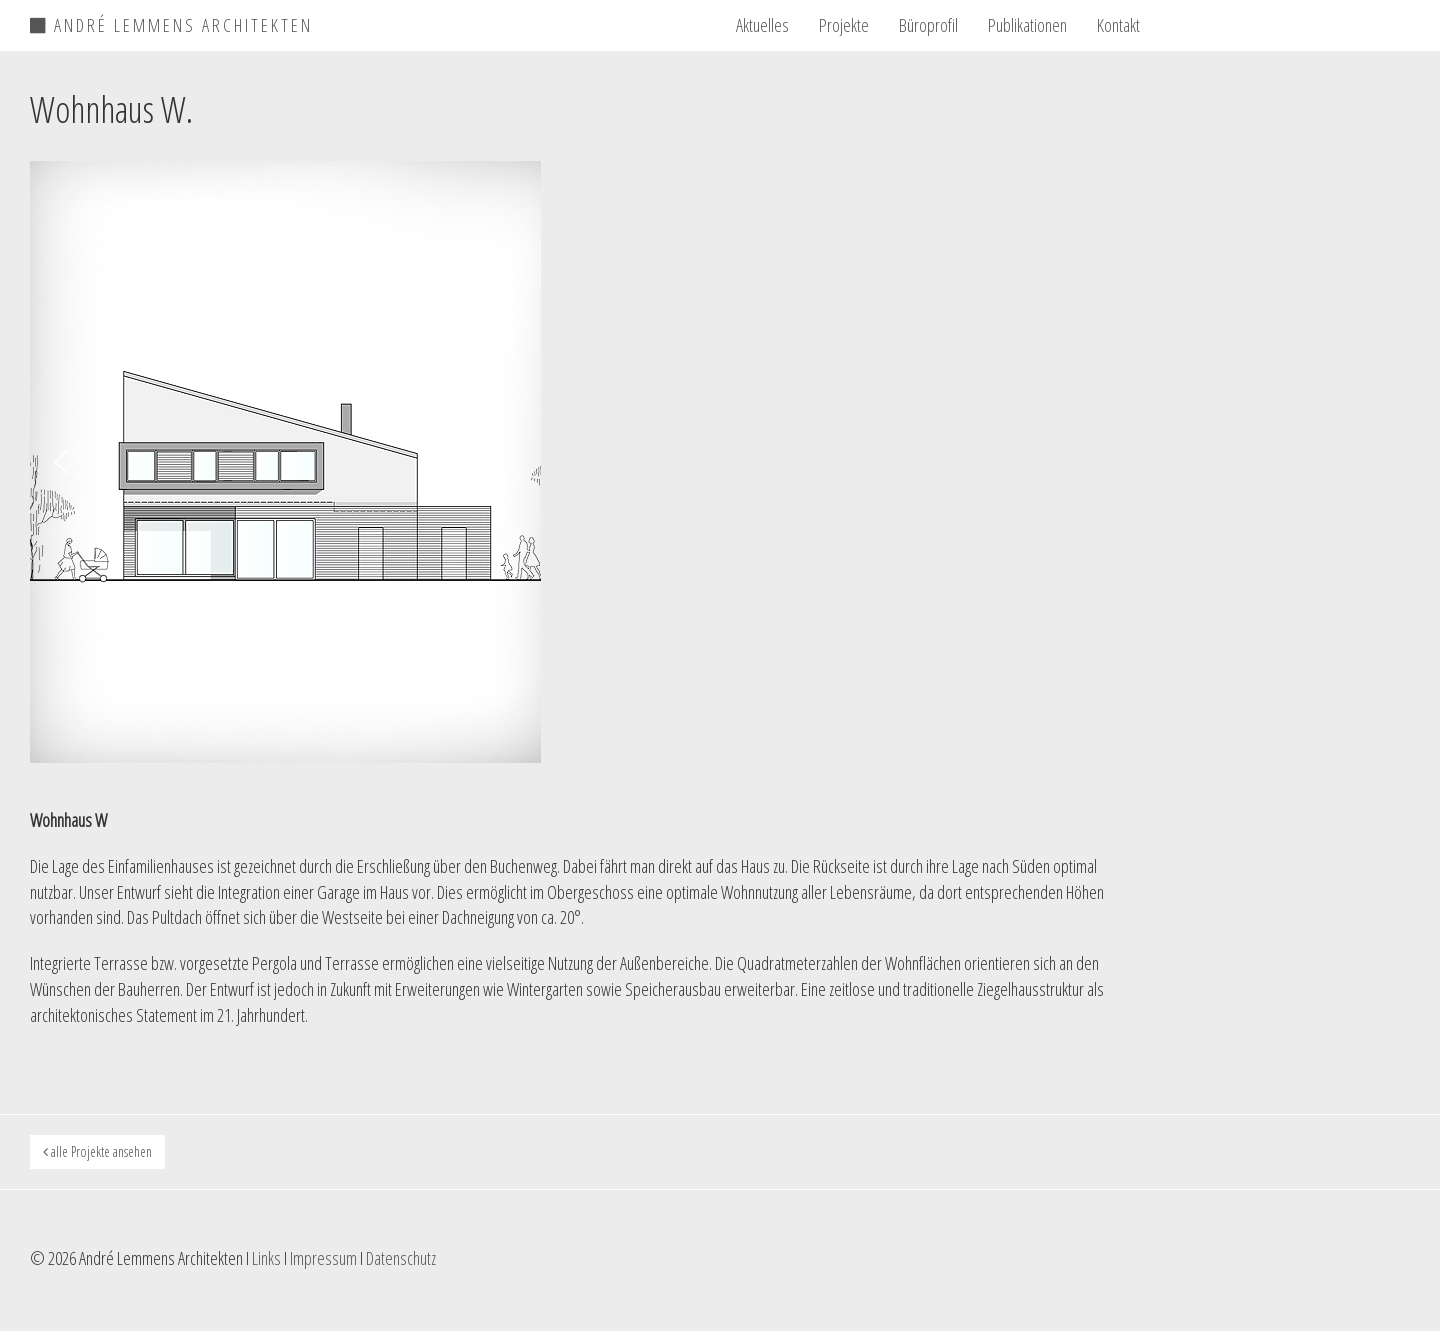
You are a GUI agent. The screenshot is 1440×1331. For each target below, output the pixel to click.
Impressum (323, 1258)
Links (266, 1258)
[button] (61, 462)
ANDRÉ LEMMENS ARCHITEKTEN (171, 22)
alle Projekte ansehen (97, 1151)
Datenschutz (401, 1258)
